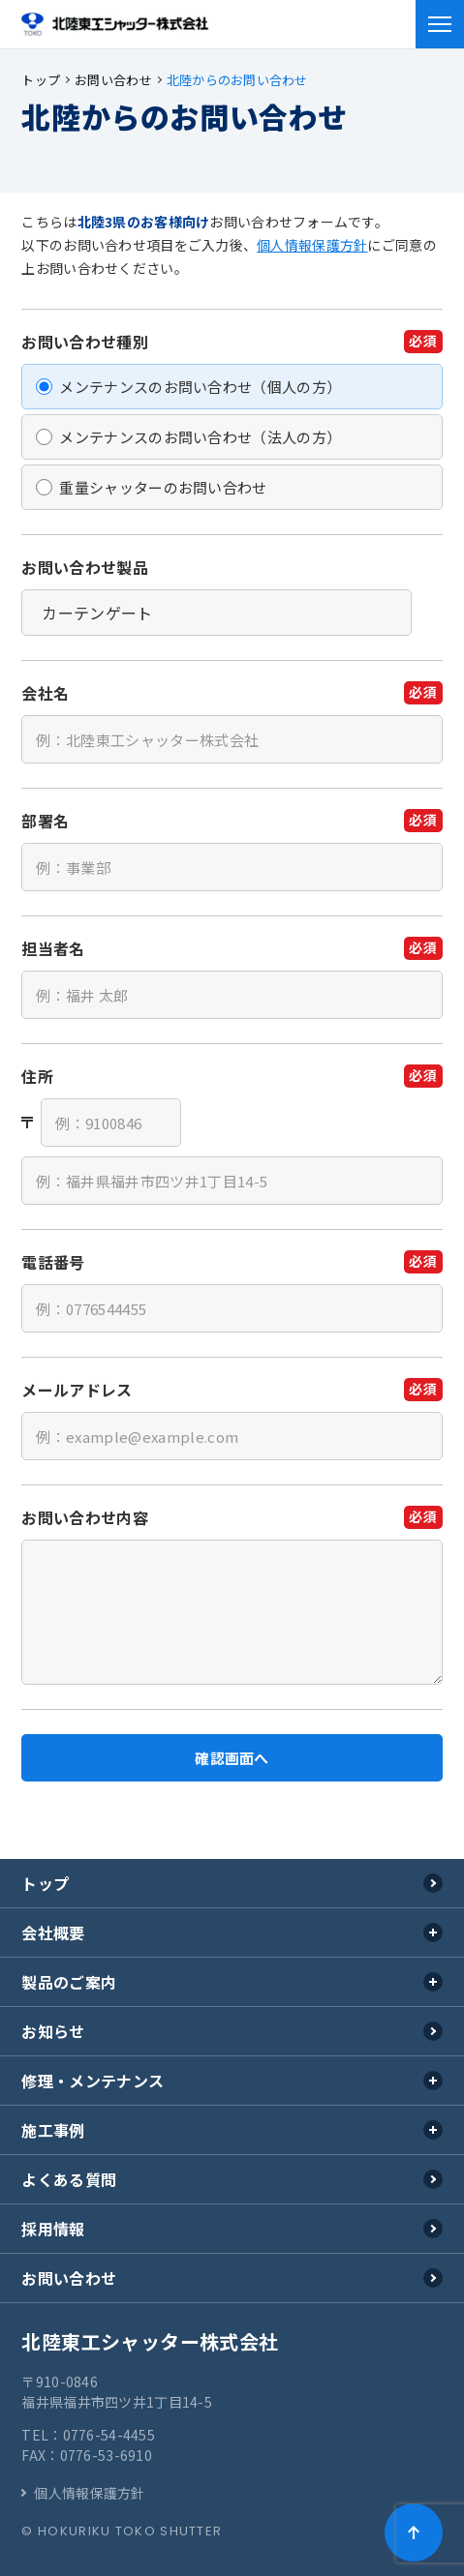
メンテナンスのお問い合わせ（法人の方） (200, 437)
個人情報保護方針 (312, 245)
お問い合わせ (68, 2278)
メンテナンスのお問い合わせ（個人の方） (200, 386)
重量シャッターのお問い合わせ (162, 487)
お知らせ (52, 2031)
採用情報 (52, 2228)
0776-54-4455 (109, 2434)
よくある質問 (68, 2179)
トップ (45, 1883)
